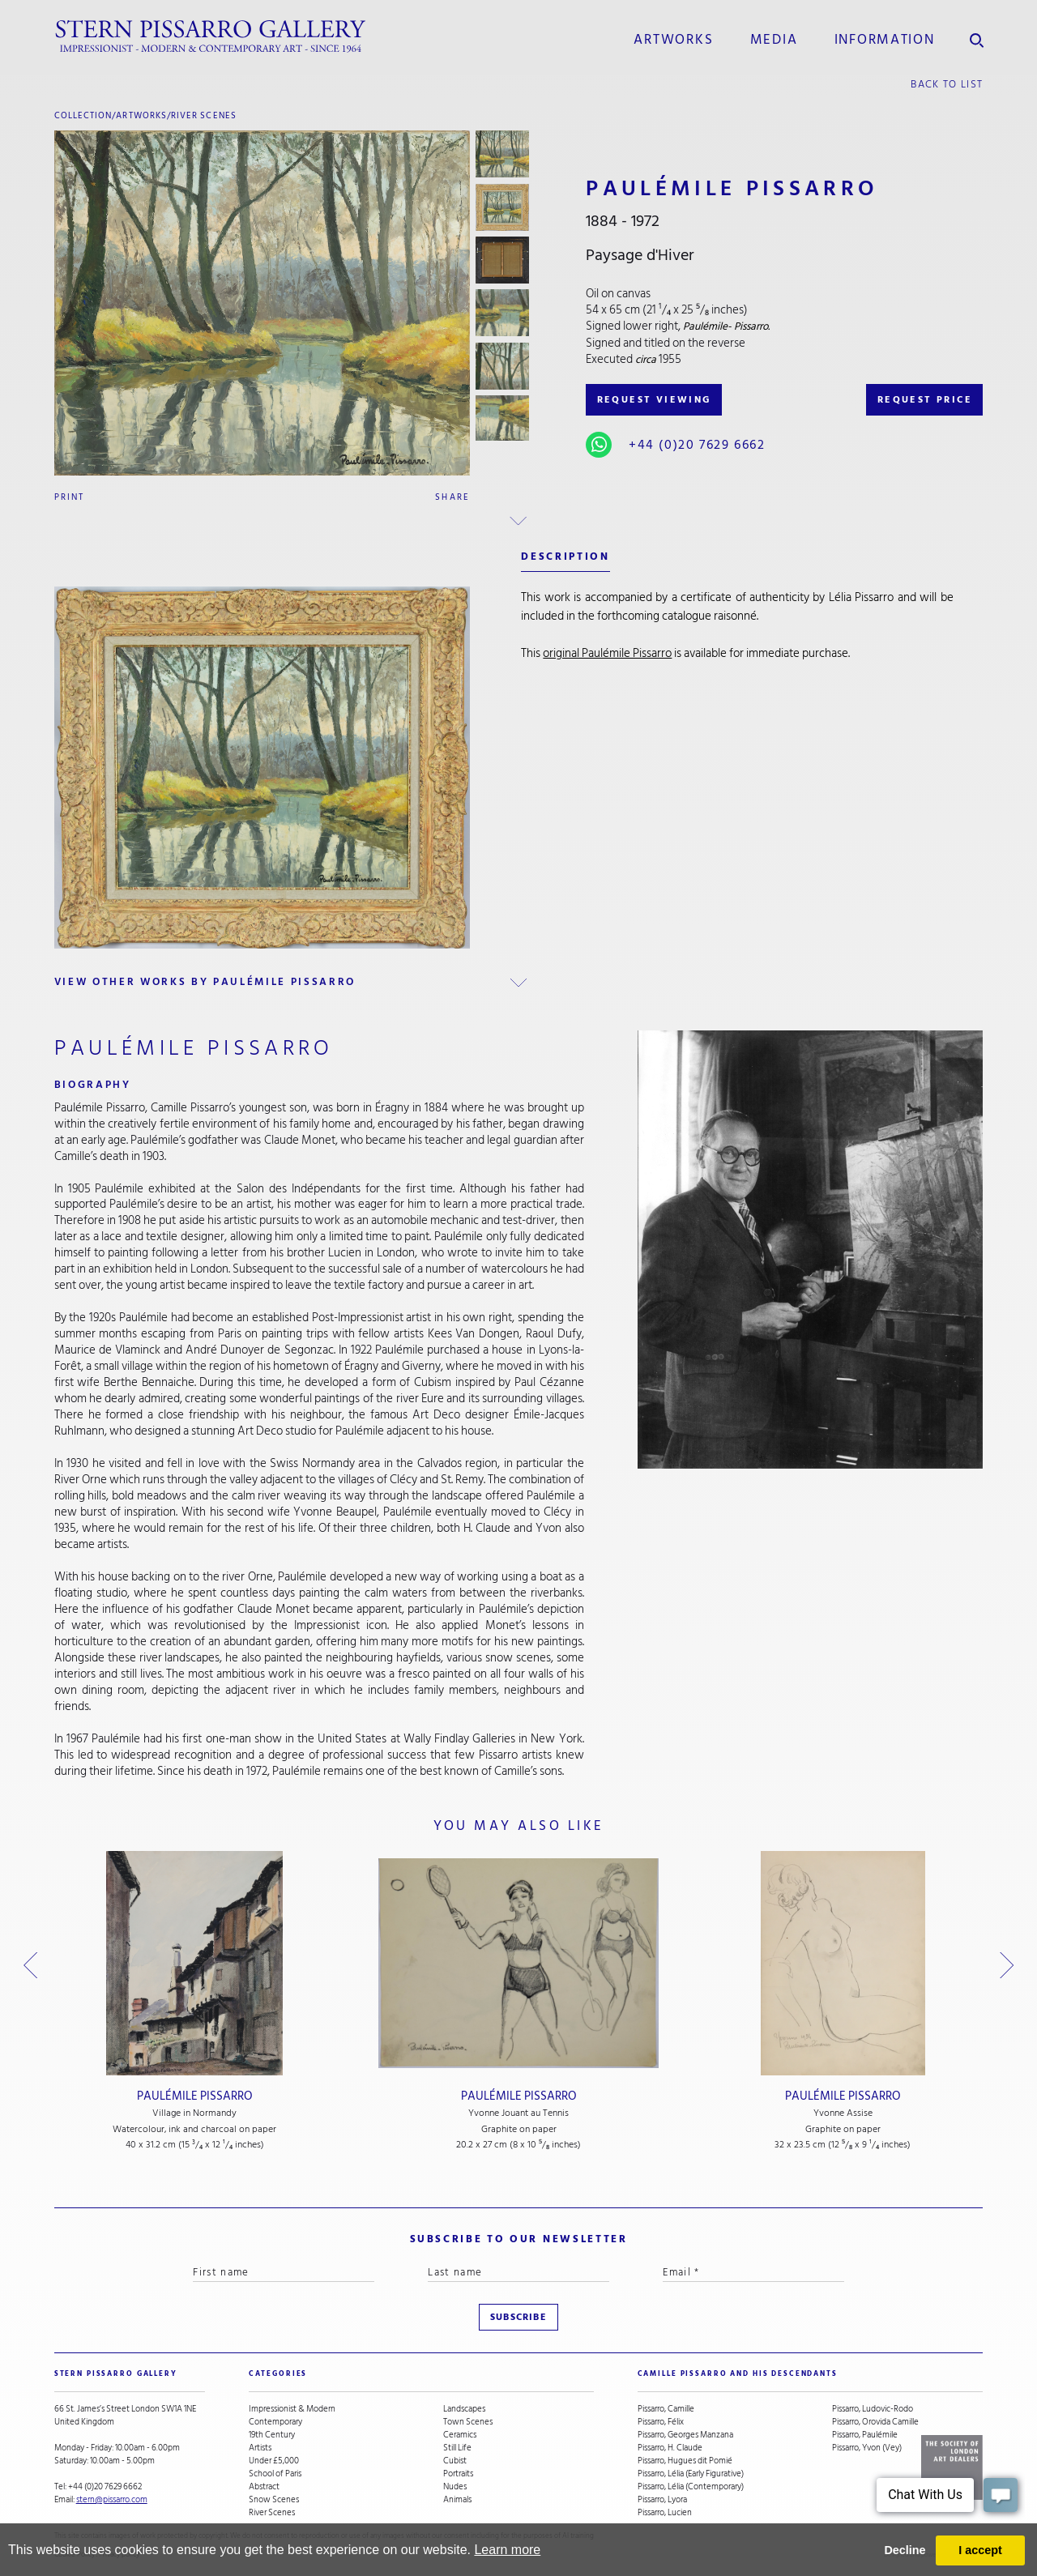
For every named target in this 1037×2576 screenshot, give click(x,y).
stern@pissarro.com (111, 2499)
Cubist (455, 2460)
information (884, 39)
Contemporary (275, 2422)
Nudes (455, 2486)
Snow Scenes (274, 2499)
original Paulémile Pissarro (607, 653)
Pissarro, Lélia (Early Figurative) (691, 2473)
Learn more (507, 2550)
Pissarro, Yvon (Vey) (867, 2448)
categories (278, 2374)
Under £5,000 (274, 2460)
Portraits (458, 2473)
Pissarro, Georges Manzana (685, 2435)
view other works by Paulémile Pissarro (205, 982)
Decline (904, 2550)
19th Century (272, 2435)
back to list (947, 84)
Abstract (264, 2486)
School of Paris (275, 2473)
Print (69, 497)
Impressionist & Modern (292, 2409)
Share (452, 497)
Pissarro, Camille (666, 2409)
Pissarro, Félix (661, 2422)
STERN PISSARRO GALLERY (115, 2374)
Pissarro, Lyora (662, 2499)
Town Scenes (468, 2422)
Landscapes (464, 2409)
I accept (980, 2550)
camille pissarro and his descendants (738, 2374)
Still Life (457, 2448)
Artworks (673, 39)
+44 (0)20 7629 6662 (697, 444)
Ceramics (459, 2435)
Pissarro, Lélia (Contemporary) (691, 2486)
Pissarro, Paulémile (865, 2435)
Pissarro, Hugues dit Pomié (685, 2460)
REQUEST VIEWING (654, 399)
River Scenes (204, 115)
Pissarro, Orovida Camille (875, 2422)
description (565, 556)
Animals (457, 2499)
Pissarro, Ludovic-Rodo (872, 2409)
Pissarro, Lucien (665, 2512)
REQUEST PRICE (924, 399)
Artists (260, 2448)
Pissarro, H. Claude (670, 2448)
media (774, 39)
